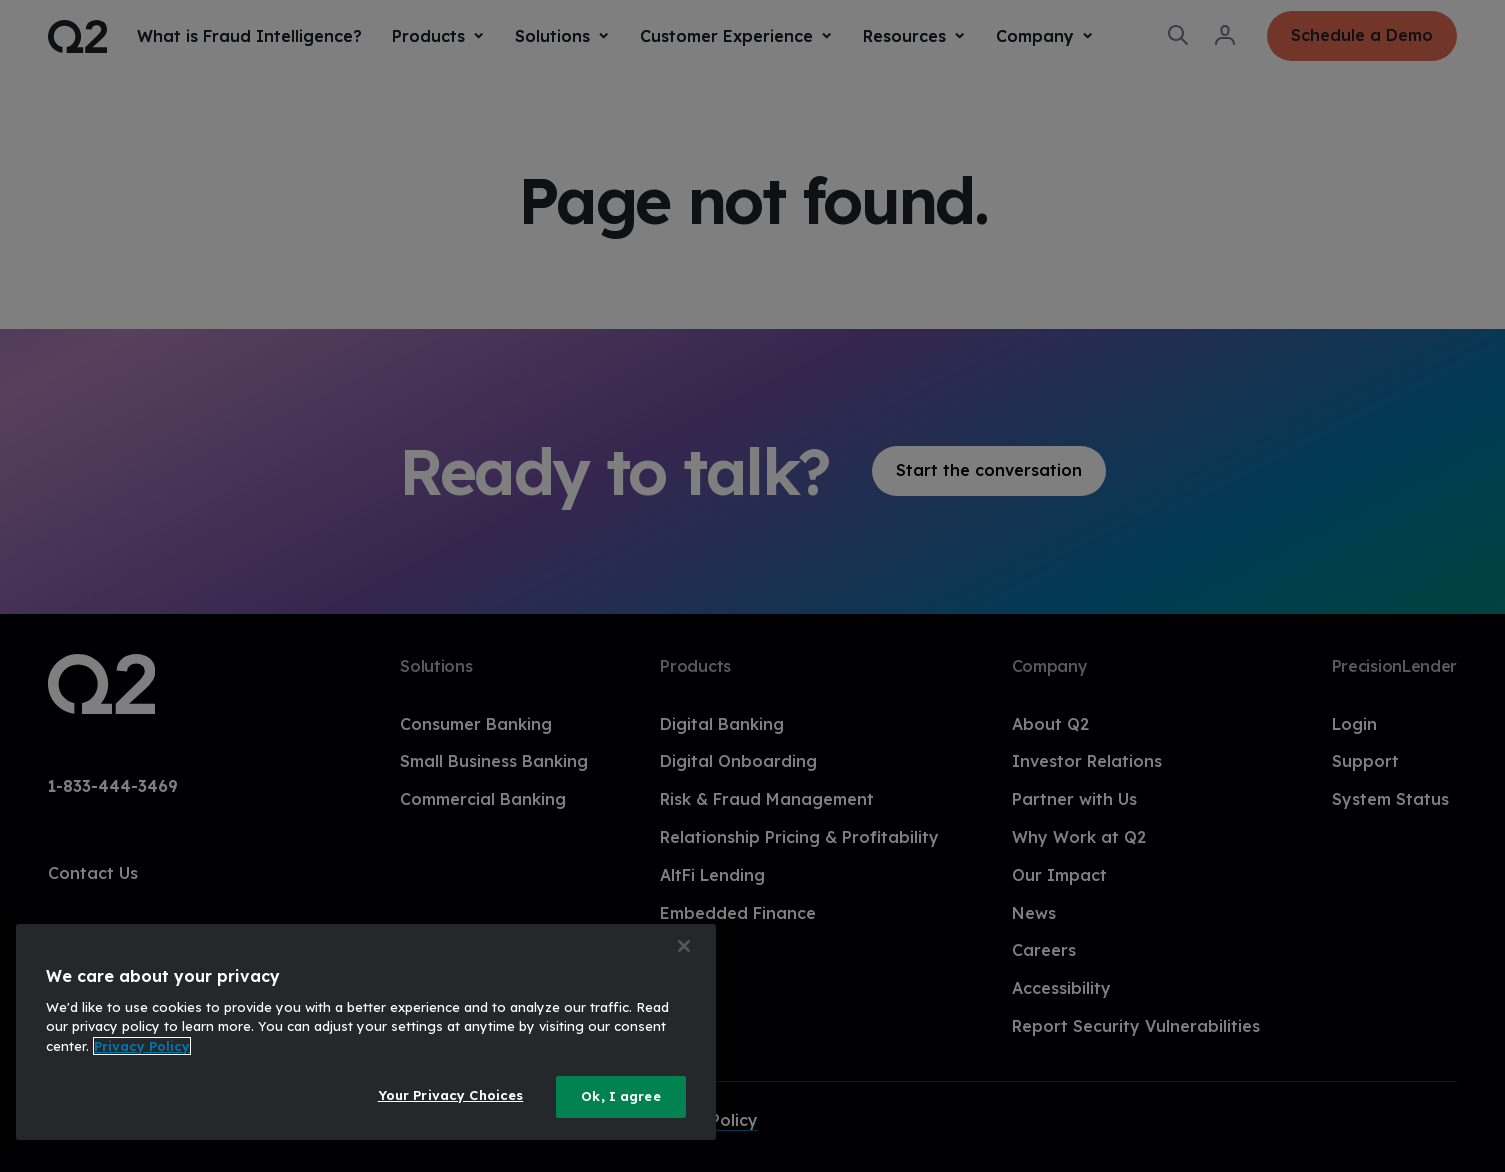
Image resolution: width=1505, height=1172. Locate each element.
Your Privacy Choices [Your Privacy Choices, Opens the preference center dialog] (451, 1095)
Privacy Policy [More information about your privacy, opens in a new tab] (142, 1046)
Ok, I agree (620, 1096)
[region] (366, 1032)
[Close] (684, 946)
